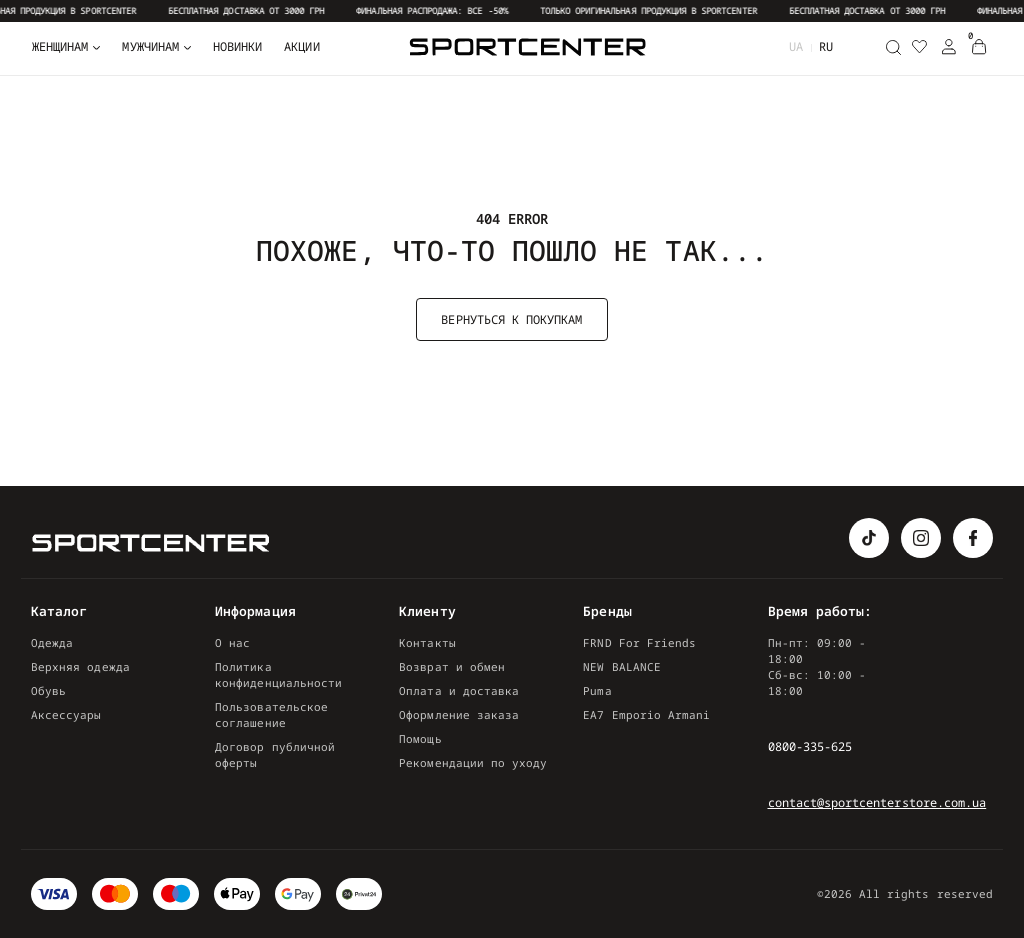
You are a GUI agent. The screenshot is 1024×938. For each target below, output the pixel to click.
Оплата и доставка (459, 690)
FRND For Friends (639, 642)
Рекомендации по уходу (473, 762)
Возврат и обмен (452, 666)
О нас (232, 642)
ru (826, 46)
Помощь (420, 738)
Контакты (427, 642)
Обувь (48, 690)
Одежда (52, 642)
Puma (597, 690)
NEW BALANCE (622, 666)
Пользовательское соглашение (271, 714)
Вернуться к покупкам (511, 319)
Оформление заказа (459, 714)
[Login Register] (949, 47)
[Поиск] (893, 47)
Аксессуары (66, 714)
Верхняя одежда (80, 666)
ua (796, 47)
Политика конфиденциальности (278, 674)
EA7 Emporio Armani (646, 714)
